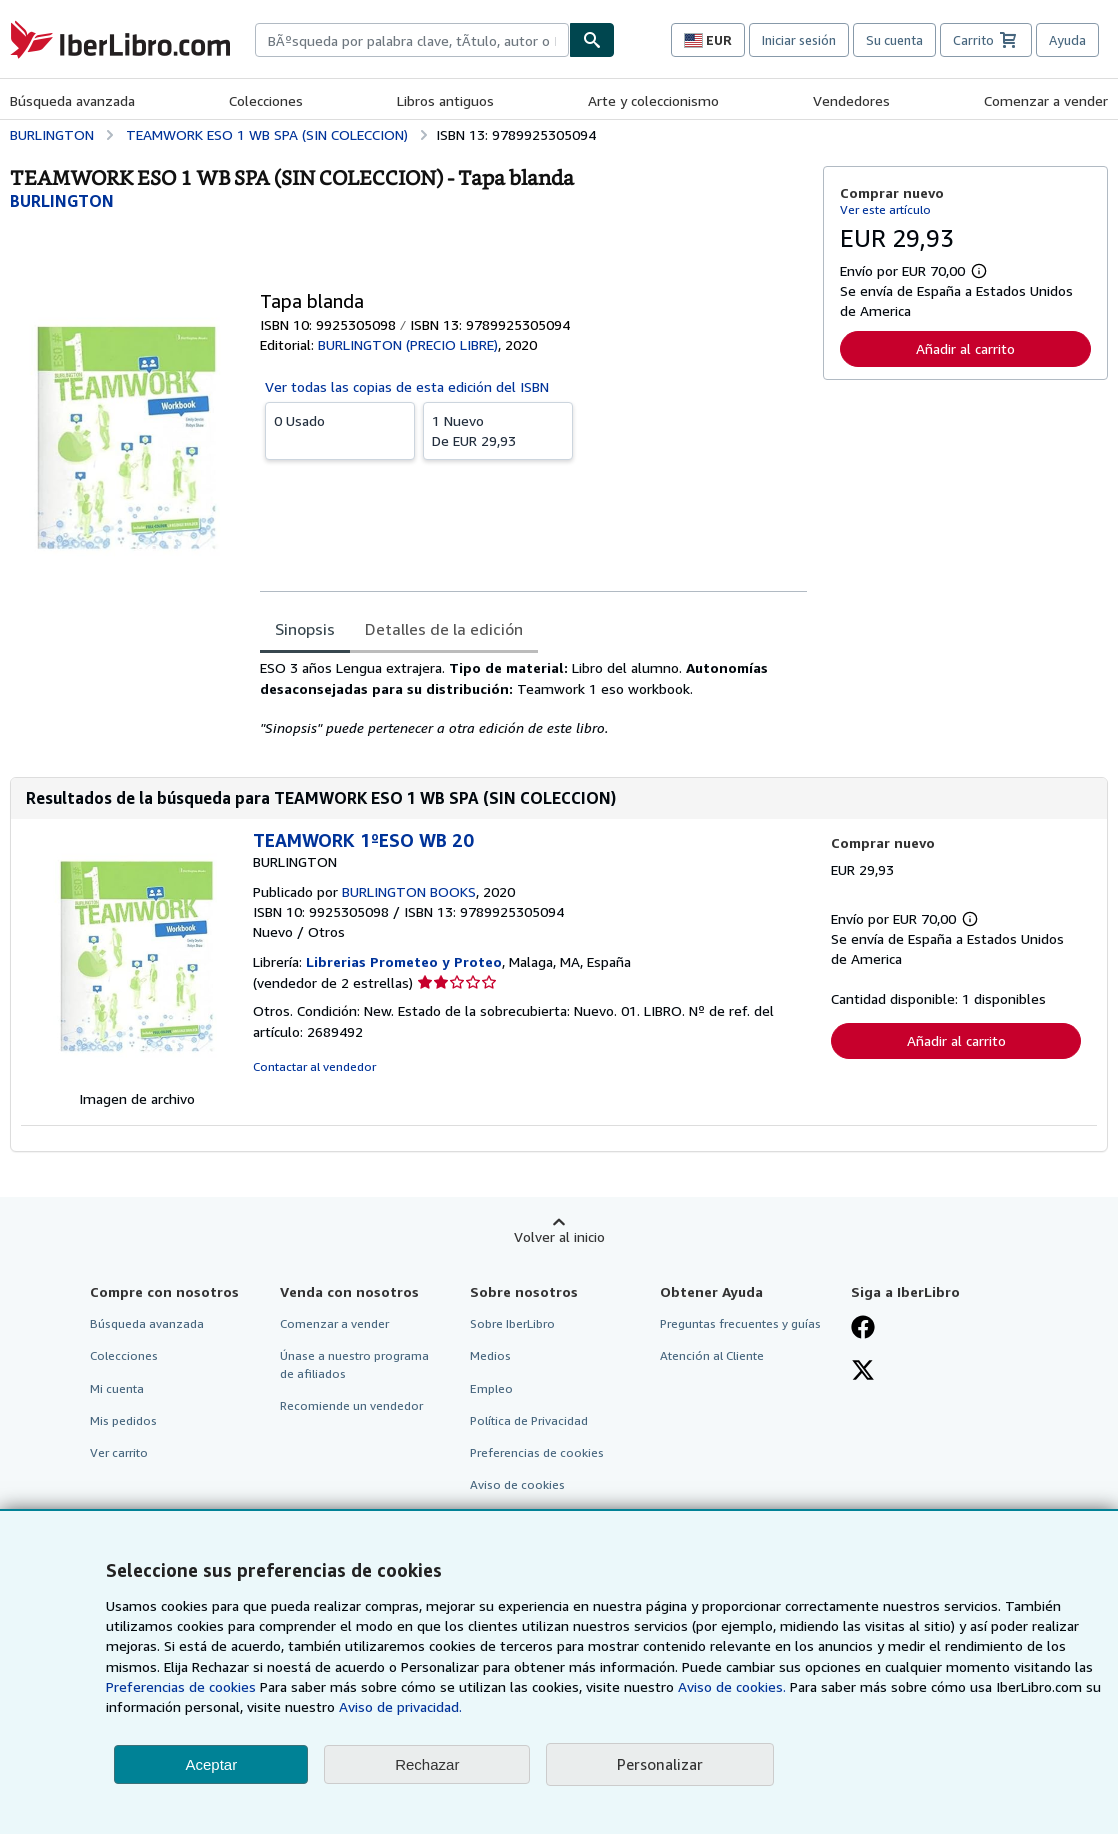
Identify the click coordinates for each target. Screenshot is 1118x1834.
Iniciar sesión (799, 40)
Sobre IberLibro (512, 1323)
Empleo (491, 1388)
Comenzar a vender (1046, 100)
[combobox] (412, 40)
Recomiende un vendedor (351, 1405)
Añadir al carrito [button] (965, 348)
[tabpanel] (533, 698)
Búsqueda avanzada (72, 100)
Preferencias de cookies (181, 1686)
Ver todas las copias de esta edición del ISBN (407, 386)
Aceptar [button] (211, 1764)
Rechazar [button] (427, 1764)
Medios (490, 1355)
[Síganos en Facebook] (863, 1329)
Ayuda (1067, 40)
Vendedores (851, 100)
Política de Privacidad (529, 1420)
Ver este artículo (885, 209)
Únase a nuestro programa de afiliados (354, 1364)
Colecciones (266, 100)
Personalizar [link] (660, 1764)
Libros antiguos (445, 100)
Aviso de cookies (517, 1484)
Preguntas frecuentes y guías (740, 1323)
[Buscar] (592, 40)
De (498, 430)
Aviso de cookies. (732, 1686)
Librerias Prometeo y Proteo (404, 961)
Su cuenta (894, 40)
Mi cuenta (117, 1388)
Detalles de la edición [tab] (444, 629)
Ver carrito (119, 1452)
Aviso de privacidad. (400, 1706)
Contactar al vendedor (314, 1066)
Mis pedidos (123, 1420)
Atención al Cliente (712, 1355)
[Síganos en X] (863, 1372)
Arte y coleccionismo (653, 100)
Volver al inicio (559, 1236)
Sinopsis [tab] (305, 629)
